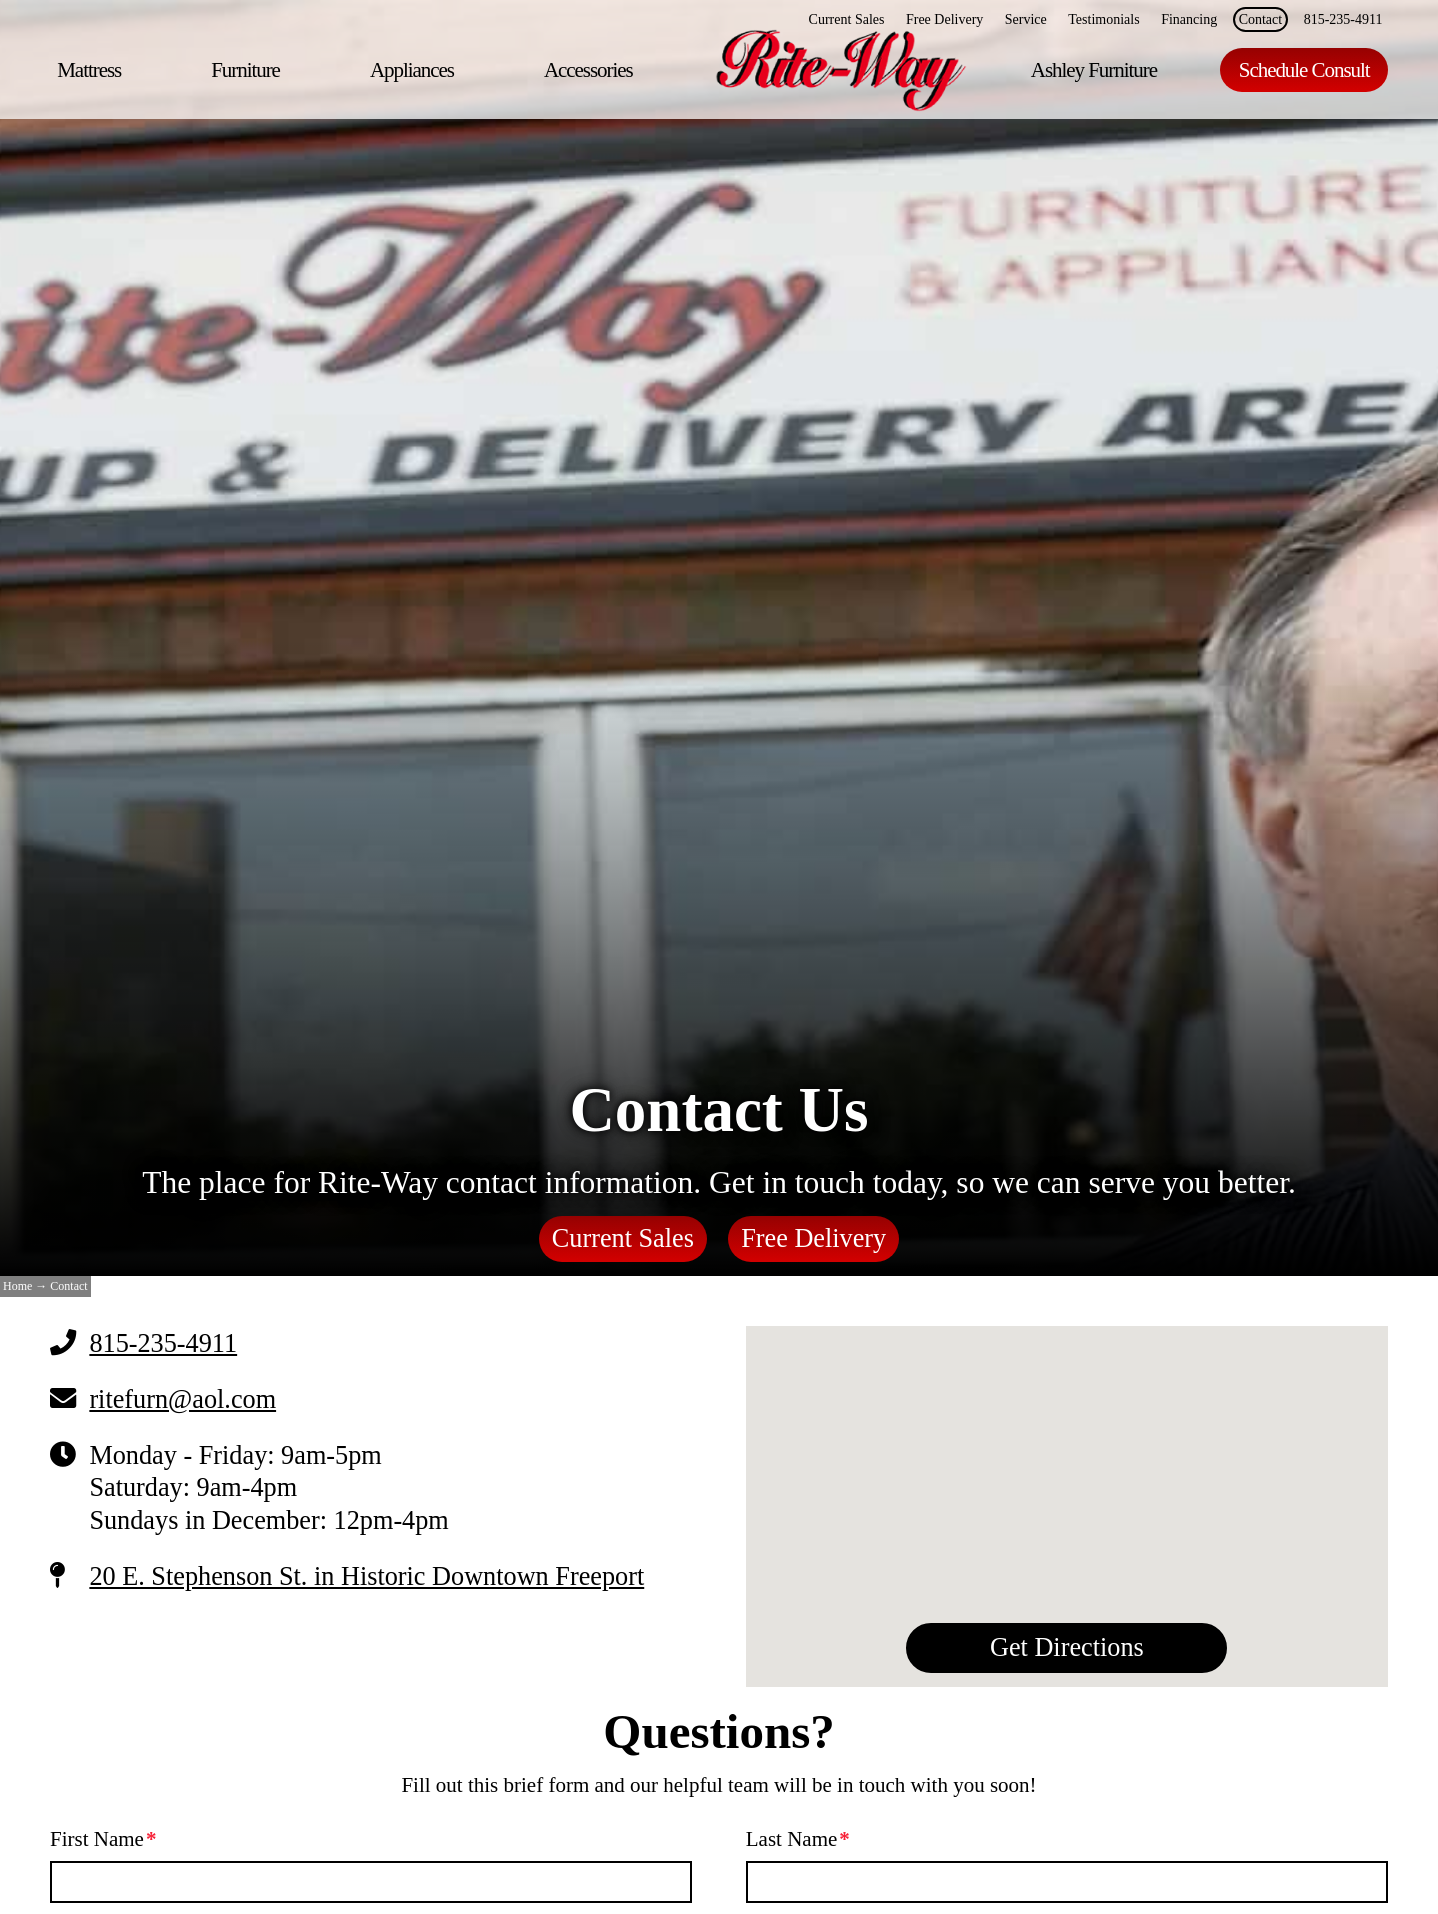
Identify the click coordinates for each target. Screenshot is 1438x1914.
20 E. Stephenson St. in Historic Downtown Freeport (366, 1576)
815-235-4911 (163, 1343)
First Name (103, 1839)
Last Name (798, 1839)
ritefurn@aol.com (182, 1399)
